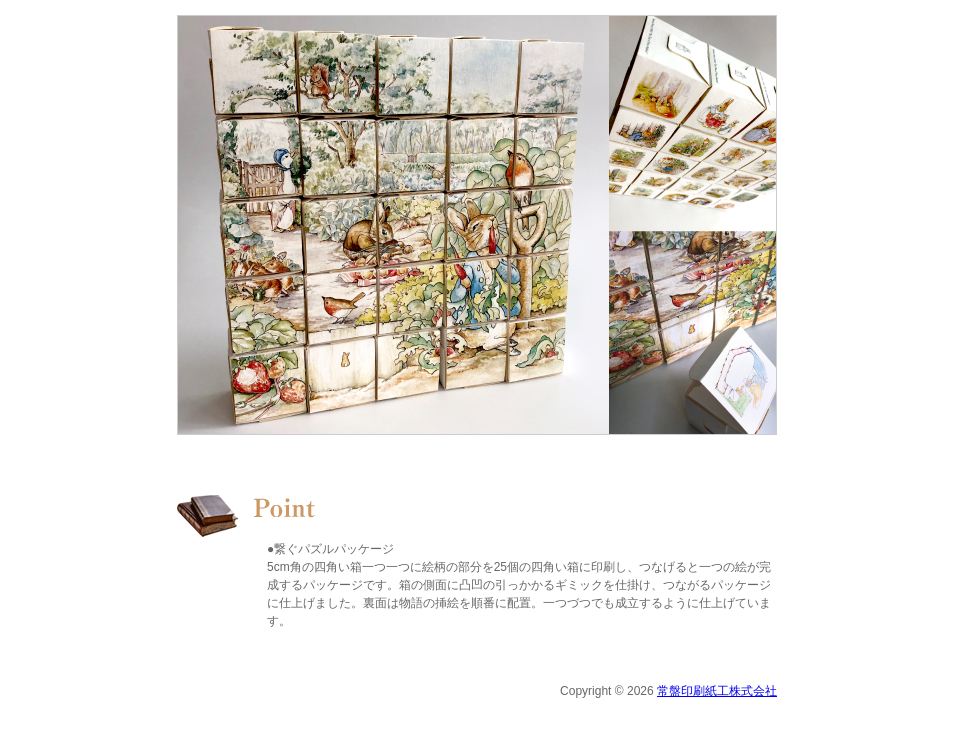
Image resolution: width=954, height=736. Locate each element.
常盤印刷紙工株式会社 (717, 691)
